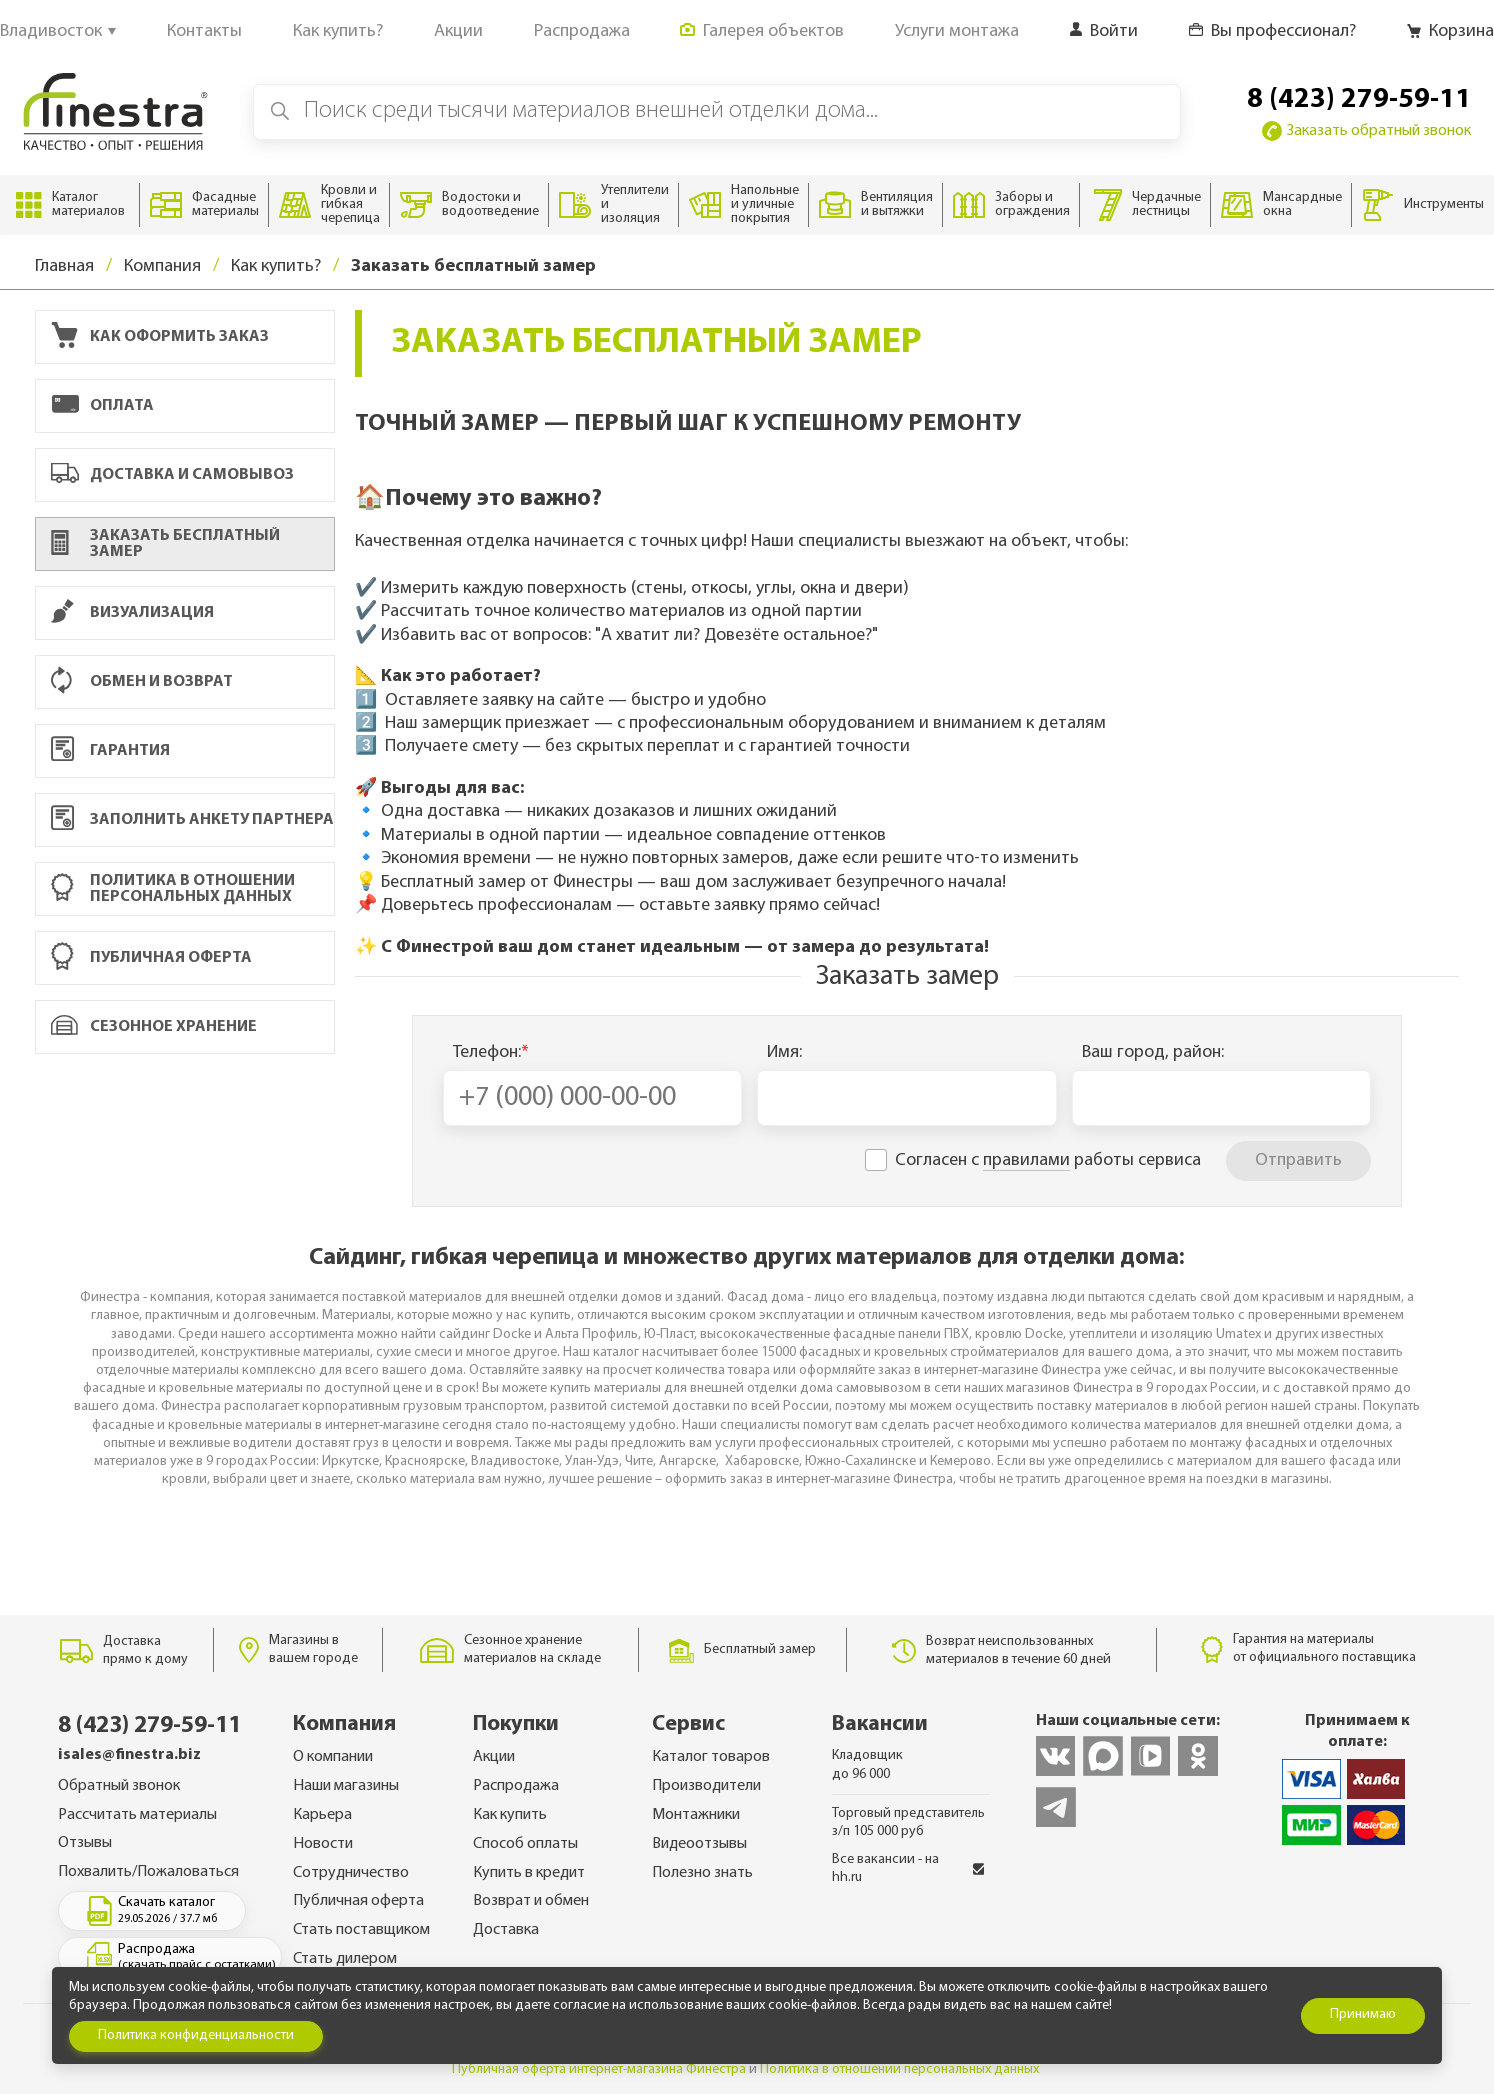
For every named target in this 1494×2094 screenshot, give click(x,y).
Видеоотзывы (699, 1844)
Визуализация (187, 612)
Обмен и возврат (187, 682)
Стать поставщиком (361, 1930)
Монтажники (696, 1815)
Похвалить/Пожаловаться (148, 1872)
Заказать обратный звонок (1366, 131)
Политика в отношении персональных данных (187, 889)
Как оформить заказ (187, 336)
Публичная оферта (187, 958)
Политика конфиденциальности (196, 2035)
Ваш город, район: (1153, 1052)
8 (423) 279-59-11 (1359, 100)
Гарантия (187, 751)
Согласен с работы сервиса (1048, 1161)
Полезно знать (702, 1873)
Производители (706, 1786)
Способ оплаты (525, 1844)
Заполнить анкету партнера (192, 820)
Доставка (506, 1930)
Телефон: (491, 1052)
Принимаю (1363, 2014)
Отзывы (85, 1843)
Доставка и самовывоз (187, 475)
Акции (494, 1757)
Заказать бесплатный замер (165, 544)
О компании (333, 1757)
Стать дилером (345, 1959)
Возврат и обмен (531, 1901)
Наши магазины (346, 1786)
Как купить (510, 1815)
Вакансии (880, 1724)
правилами (1026, 1160)
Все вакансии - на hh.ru (908, 1868)
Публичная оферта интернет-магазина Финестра (599, 2069)
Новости (323, 1844)
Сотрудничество (351, 1873)
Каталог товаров (711, 1757)
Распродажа (516, 1786)
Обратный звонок (119, 1786)
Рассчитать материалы (137, 1815)
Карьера (322, 1815)
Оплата (187, 406)
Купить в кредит (529, 1873)
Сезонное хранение (187, 1027)
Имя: (784, 1052)
